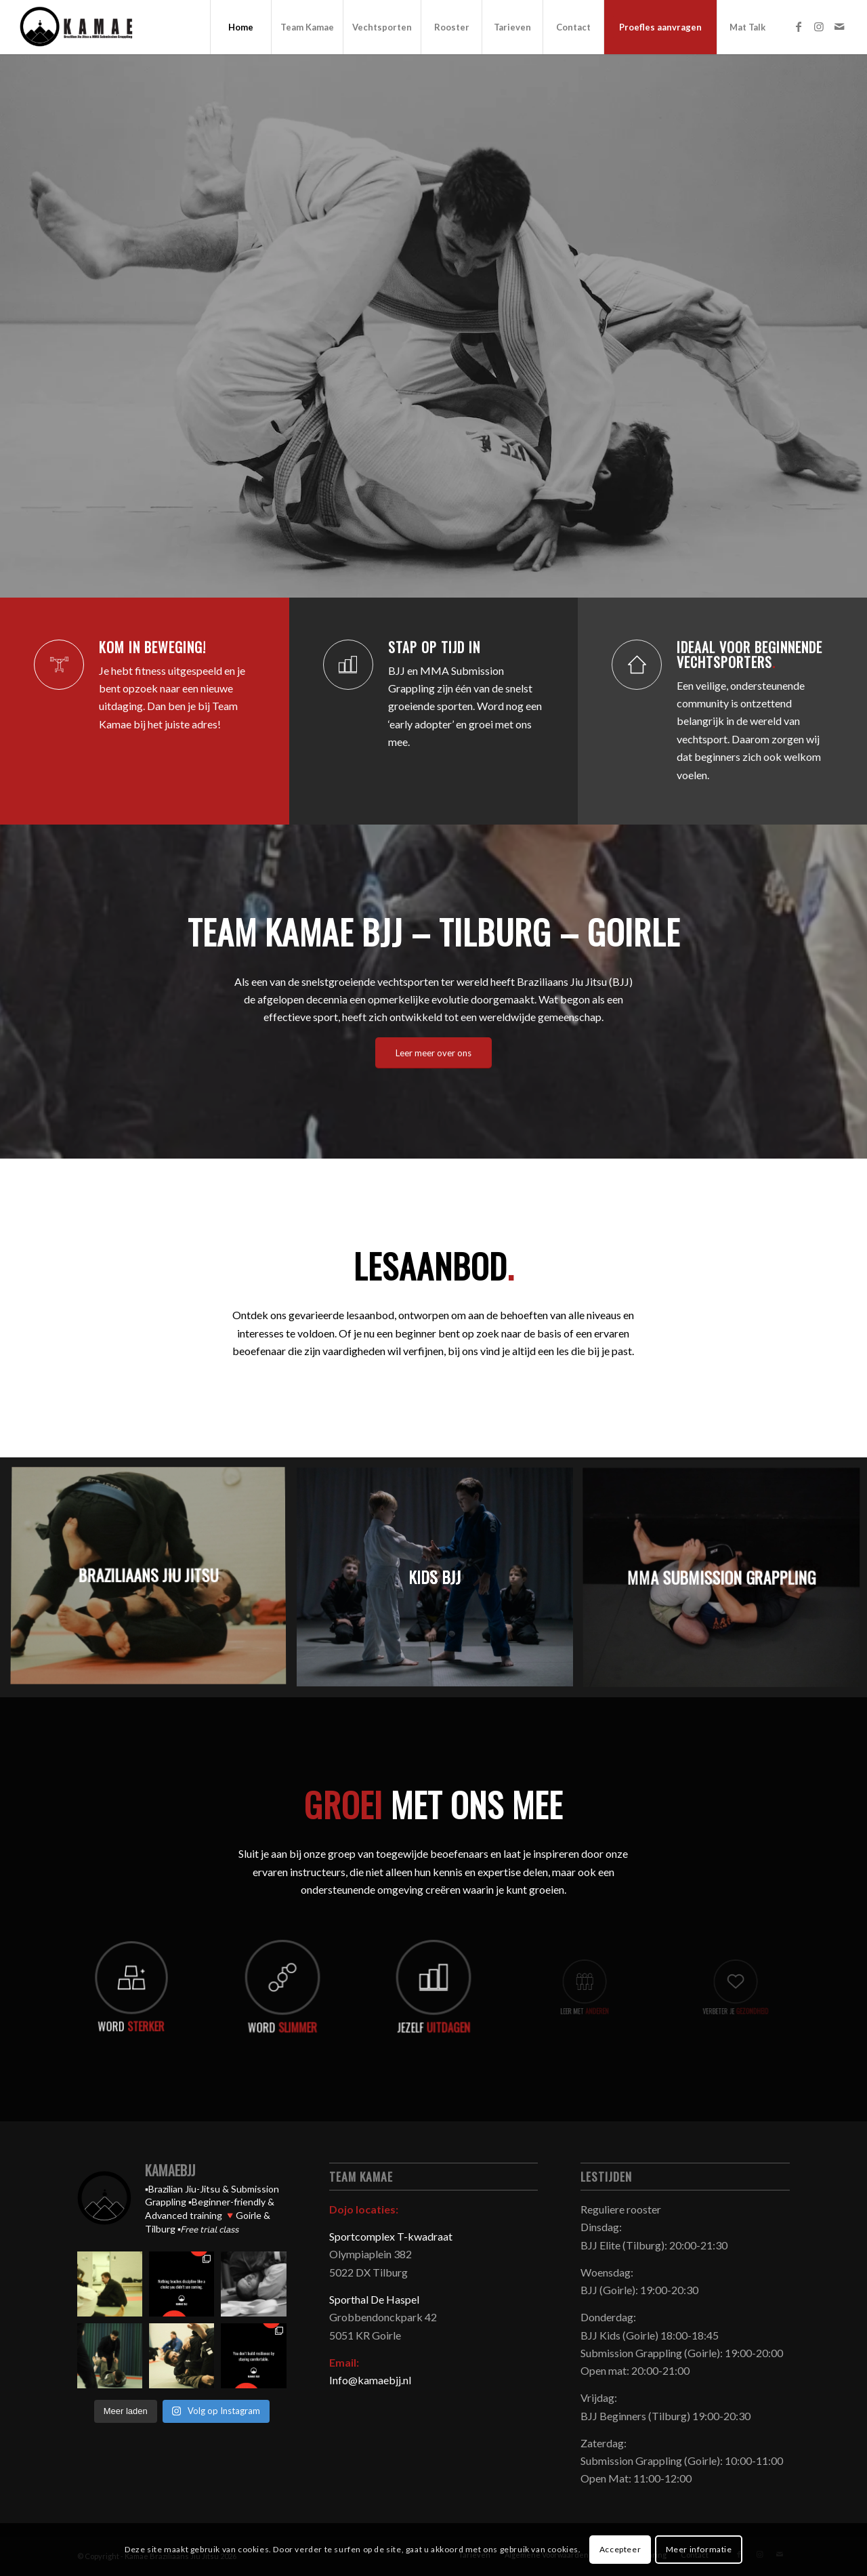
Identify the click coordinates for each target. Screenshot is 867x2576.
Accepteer (620, 2549)
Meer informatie (699, 2549)
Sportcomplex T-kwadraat (390, 2236)
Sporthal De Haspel (374, 2299)
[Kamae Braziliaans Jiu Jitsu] (76, 27)
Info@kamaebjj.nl (370, 2379)
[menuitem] (240, 27)
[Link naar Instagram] (819, 26)
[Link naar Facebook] (798, 26)
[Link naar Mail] (839, 26)
